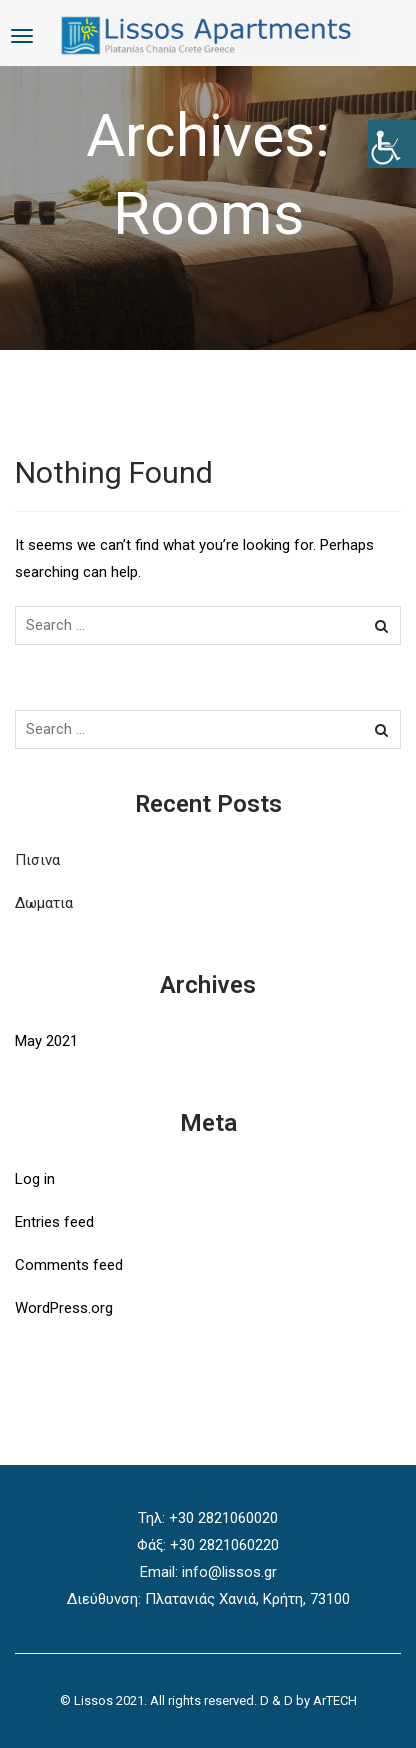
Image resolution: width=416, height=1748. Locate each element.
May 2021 (46, 1041)
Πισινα (37, 860)
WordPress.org (64, 1308)
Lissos (93, 1700)
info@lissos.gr (229, 1572)
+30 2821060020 (223, 1518)
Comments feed (69, 1265)
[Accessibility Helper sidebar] (392, 144)
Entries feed (54, 1222)
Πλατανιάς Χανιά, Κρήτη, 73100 (247, 1599)
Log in (35, 1179)
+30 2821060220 (224, 1545)
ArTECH (335, 1700)
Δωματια (44, 903)
